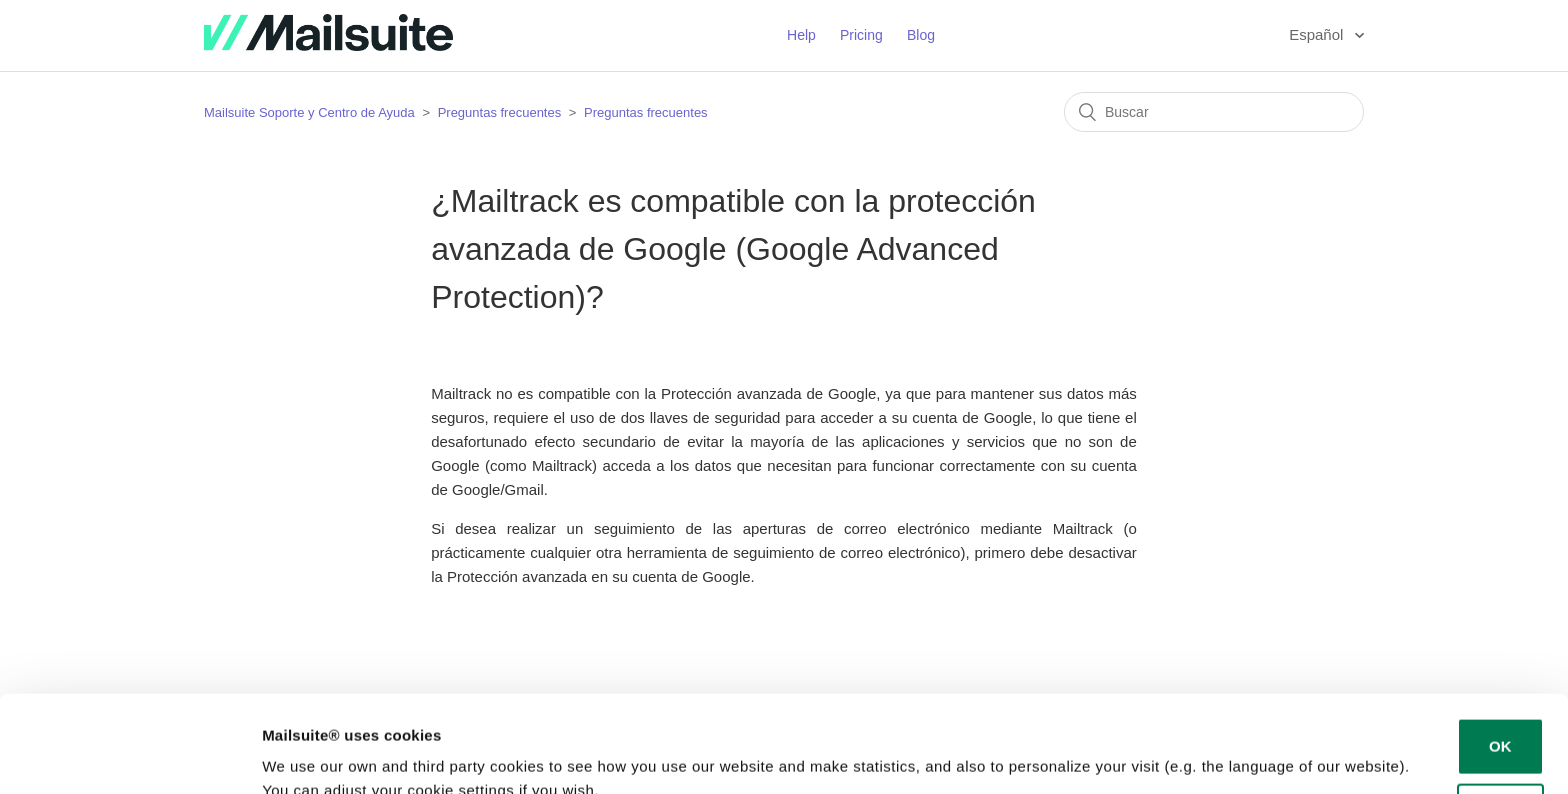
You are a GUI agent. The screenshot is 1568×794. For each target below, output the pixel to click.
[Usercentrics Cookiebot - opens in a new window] (129, 755)
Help (801, 35)
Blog (921, 35)
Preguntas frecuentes (500, 112)
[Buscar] (1214, 112)
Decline (1500, 720)
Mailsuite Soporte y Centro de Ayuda (309, 112)
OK (1500, 655)
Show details (308, 754)
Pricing (861, 35)
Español (1318, 34)
